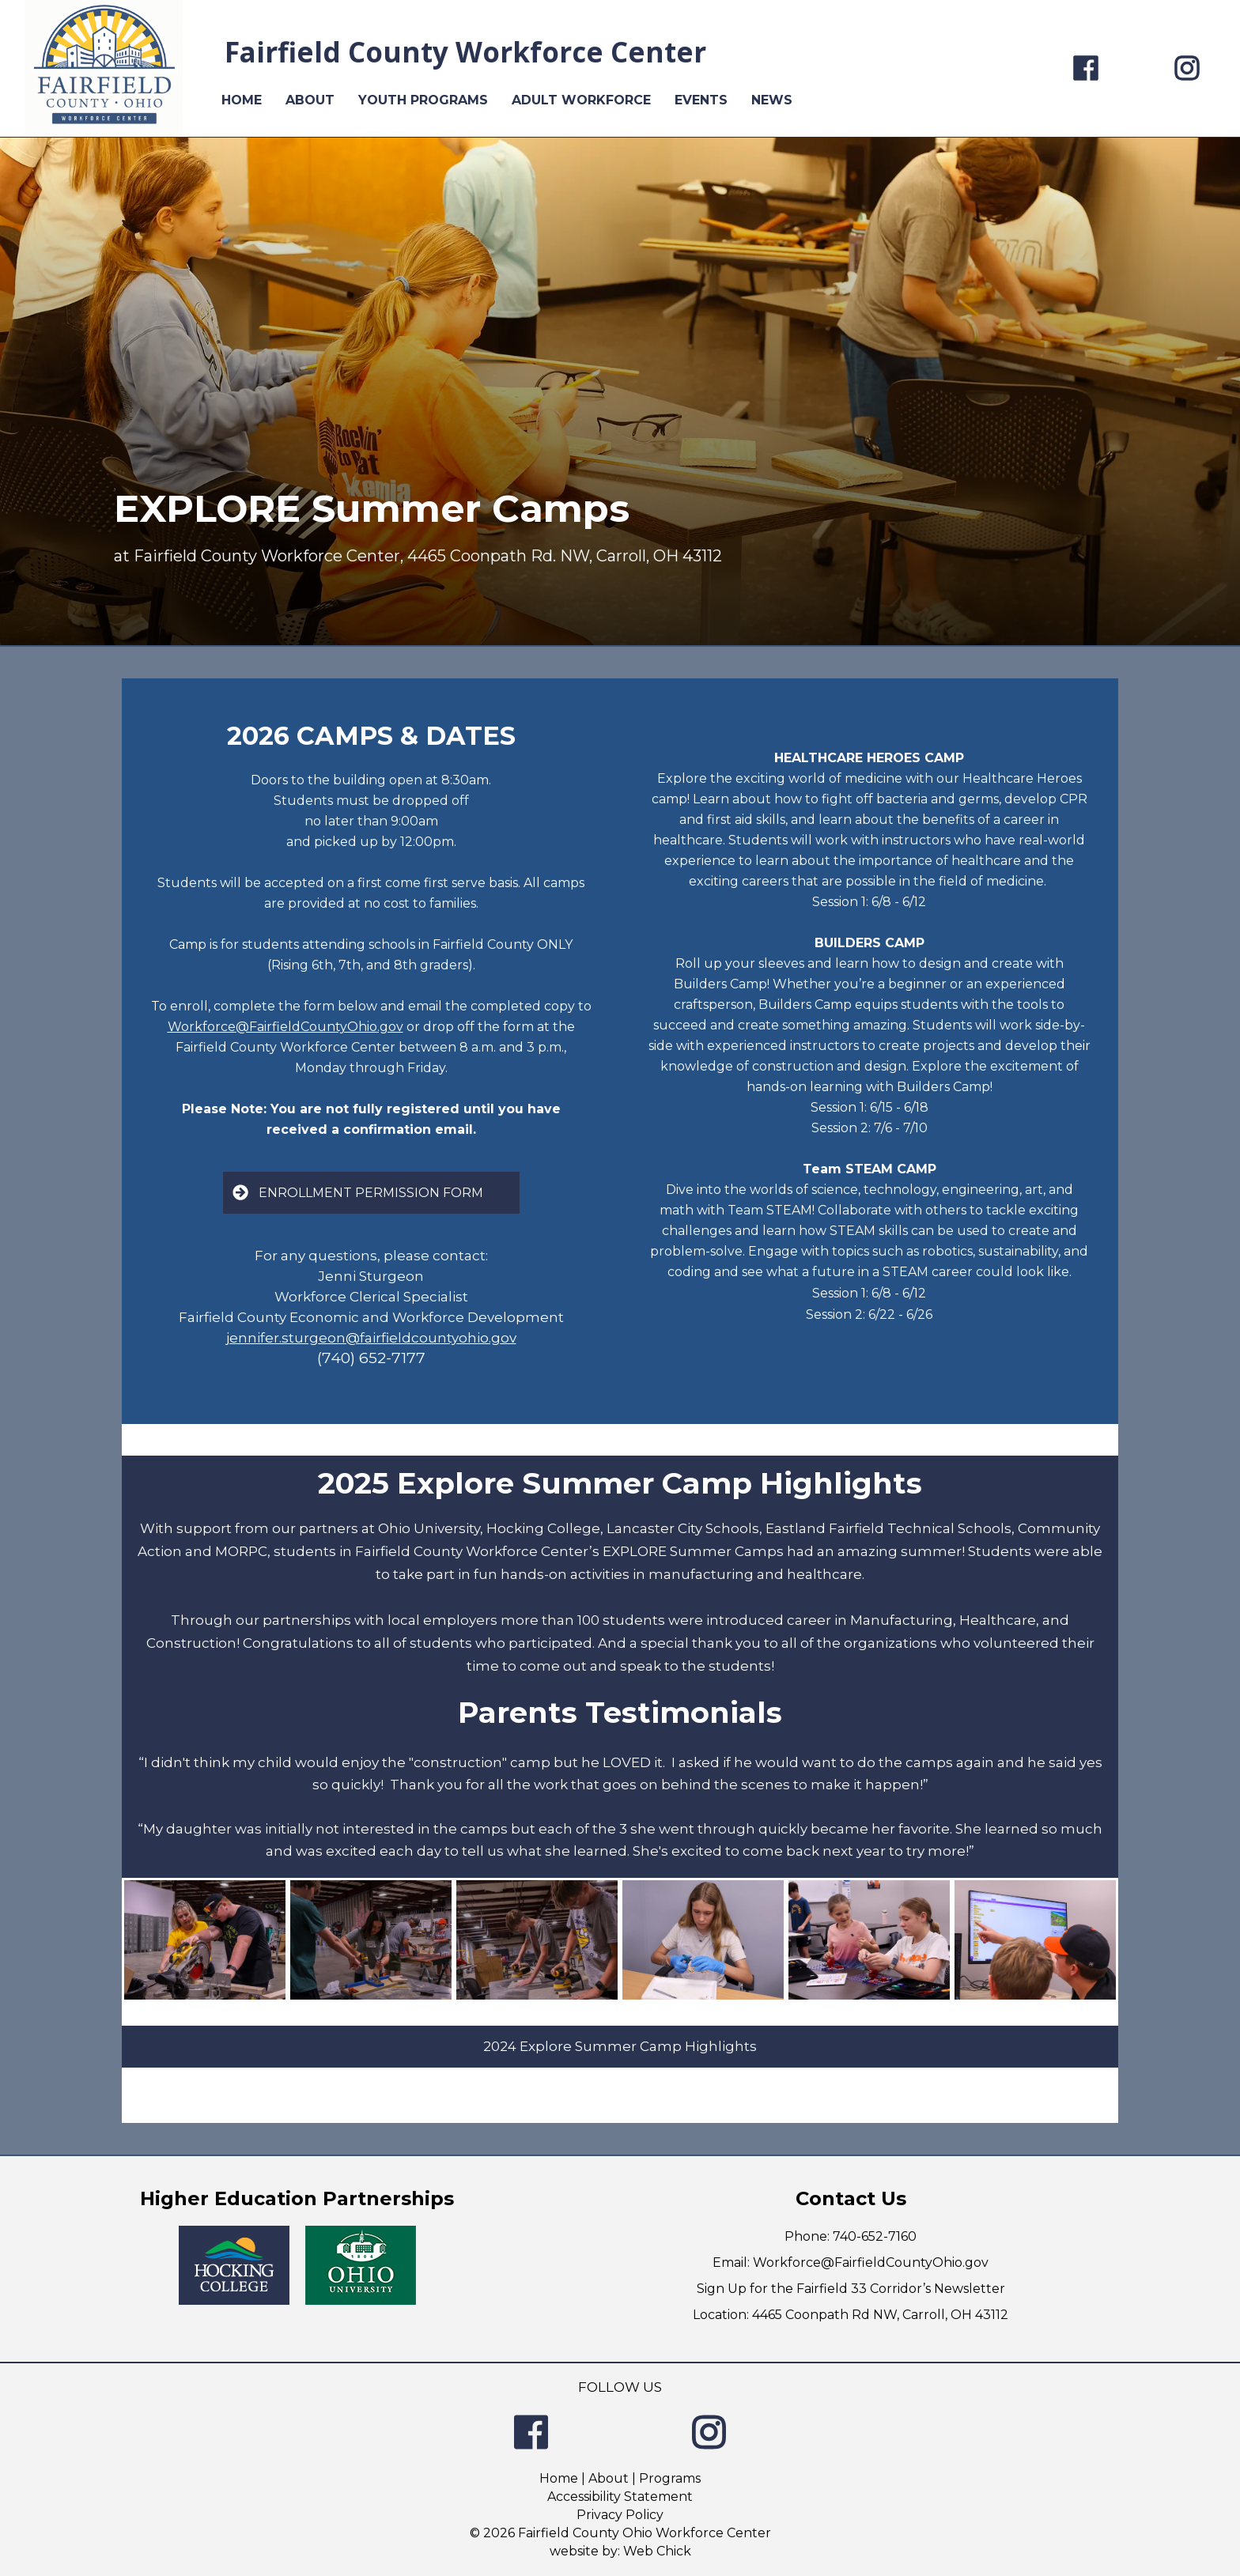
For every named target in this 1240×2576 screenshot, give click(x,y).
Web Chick (657, 2551)
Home (558, 2478)
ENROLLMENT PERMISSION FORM (358, 1192)
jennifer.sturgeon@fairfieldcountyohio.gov (371, 1338)
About (608, 2478)
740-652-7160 (875, 2236)
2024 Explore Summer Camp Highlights (620, 2046)
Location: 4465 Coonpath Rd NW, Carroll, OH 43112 (850, 2314)
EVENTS (701, 100)
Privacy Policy (620, 2514)
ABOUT (310, 100)
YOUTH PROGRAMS (423, 100)
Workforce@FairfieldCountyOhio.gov (285, 1026)
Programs (670, 2478)
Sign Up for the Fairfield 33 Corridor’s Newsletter (851, 2288)
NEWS (771, 100)
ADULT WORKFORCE (581, 100)
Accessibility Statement (620, 2496)
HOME (241, 100)
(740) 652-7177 (371, 1358)
